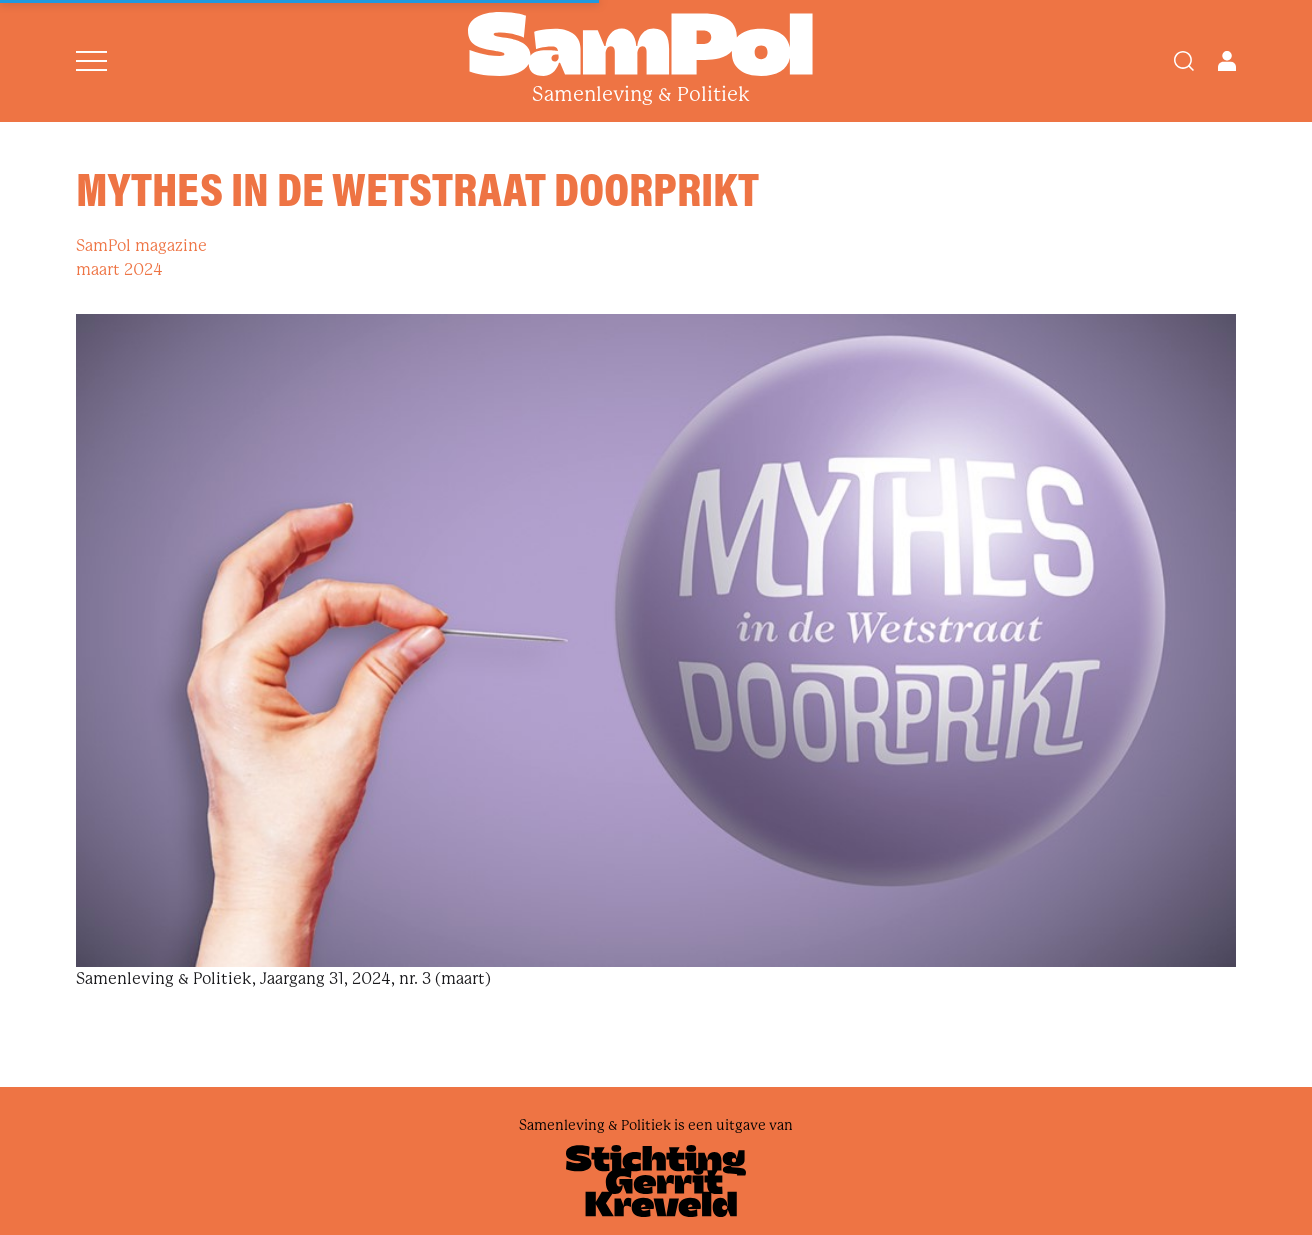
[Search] (1184, 61)
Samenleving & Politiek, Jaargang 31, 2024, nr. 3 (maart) (283, 978)
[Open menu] (91, 61)
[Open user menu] (1227, 61)
